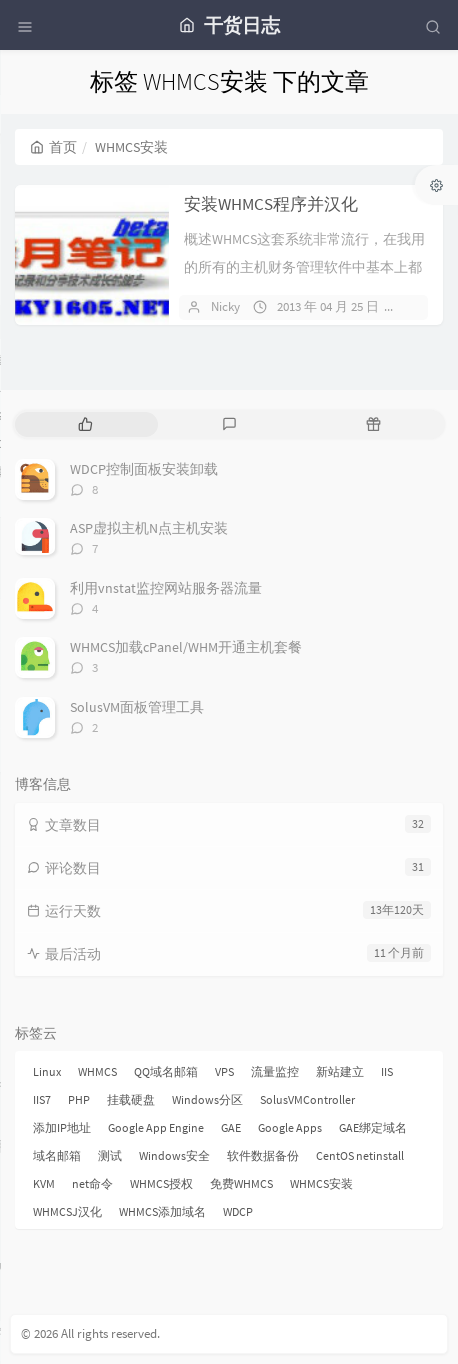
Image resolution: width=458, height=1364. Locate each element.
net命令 (92, 1183)
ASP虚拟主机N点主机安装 (149, 528)
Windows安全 (174, 1155)
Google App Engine (156, 1127)
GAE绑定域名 (373, 1127)
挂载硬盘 (131, 1099)
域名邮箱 (57, 1155)
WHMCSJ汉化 (67, 1211)
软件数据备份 (263, 1155)
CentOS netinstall (360, 1155)
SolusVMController (307, 1099)
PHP (79, 1099)
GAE (231, 1127)
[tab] (85, 424)
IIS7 (42, 1099)
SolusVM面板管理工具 (137, 707)
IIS (387, 1071)
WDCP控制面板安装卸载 (144, 469)
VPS (224, 1071)
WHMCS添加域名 (162, 1211)
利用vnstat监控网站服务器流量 (166, 588)
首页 (53, 147)
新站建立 (340, 1071)
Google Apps (290, 1127)
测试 (110, 1155)
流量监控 (275, 1071)
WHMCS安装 (321, 1183)
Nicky (225, 306)
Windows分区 (207, 1099)
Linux (47, 1071)
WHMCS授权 (161, 1183)
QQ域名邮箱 (166, 1071)
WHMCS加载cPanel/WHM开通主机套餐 (186, 647)
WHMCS (97, 1071)
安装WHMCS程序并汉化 (271, 204)
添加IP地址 (62, 1127)
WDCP (238, 1211)
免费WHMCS (241, 1183)
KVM (44, 1183)
